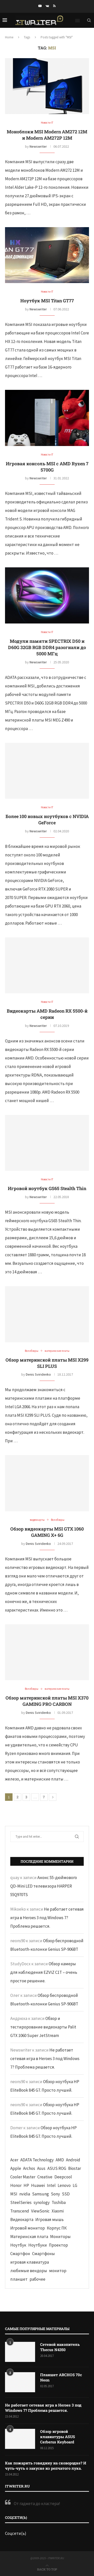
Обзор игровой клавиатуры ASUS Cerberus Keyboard (57, 2436)
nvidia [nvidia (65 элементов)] (24, 2194)
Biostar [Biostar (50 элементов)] (74, 2168)
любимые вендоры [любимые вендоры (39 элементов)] (28, 2270)
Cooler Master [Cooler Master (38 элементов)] (22, 2177)
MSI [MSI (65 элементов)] (13, 2194)
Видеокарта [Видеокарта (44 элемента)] (21, 2219)
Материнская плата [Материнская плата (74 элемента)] (29, 2236)
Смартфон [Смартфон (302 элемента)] (20, 2253)
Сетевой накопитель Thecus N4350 (60, 2347)
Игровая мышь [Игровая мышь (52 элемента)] (49, 2219)
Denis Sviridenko (38, 1374)
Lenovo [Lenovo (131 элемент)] (64, 2185)
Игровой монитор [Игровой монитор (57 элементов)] (27, 2228)
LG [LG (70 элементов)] (75, 2185)
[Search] (88, 20)
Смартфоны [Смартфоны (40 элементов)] (43, 2253)
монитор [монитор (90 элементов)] (57, 2270)
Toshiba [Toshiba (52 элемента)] (59, 2202)
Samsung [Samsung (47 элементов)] (40, 2194)
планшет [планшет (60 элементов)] (19, 2279)
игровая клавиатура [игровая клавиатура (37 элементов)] (29, 2262)
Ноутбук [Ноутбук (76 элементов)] (18, 2245)
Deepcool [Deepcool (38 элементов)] (63, 2177)
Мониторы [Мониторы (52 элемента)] (60, 2236)
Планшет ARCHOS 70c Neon (61, 2377)
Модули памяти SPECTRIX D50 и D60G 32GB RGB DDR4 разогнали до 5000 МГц (47, 647)
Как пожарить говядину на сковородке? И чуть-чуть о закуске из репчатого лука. (45, 2465)
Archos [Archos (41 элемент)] (29, 2168)
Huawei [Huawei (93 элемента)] (38, 2185)
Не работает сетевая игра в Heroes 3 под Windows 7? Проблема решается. (47, 1917)
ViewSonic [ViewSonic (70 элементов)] (40, 2211)
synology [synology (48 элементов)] (42, 2202)
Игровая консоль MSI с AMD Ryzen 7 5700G (47, 467)
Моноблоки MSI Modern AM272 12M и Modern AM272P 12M (47, 135)
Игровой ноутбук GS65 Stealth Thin (47, 1188)
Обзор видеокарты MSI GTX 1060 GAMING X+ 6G (47, 1532)
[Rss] (54, 6)
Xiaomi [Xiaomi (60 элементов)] (58, 2211)
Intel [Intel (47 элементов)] (51, 2185)
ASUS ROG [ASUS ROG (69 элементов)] (56, 2168)
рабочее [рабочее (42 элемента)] (37, 2279)
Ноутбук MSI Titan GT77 (47, 301)
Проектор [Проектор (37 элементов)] (58, 2245)
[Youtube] (40, 6)
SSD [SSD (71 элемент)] (66, 2194)
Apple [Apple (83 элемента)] (15, 2168)
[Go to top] (47, 2569)
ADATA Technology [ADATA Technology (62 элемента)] (37, 2160)
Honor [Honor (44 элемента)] (16, 2185)
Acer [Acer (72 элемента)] (14, 2160)
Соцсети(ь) (15, 2533)
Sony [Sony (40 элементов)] (55, 2194)
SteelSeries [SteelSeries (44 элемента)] (21, 2202)
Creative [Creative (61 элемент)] (44, 2177)
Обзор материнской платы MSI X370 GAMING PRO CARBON (47, 1701)
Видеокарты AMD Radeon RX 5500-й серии (47, 1014)
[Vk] (47, 6)
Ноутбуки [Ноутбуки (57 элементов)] (37, 2245)
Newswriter (38, 146)
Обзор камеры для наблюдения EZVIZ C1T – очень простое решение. (43, 1972)
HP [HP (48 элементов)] (26, 2185)
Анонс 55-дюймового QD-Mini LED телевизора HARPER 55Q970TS (43, 1886)
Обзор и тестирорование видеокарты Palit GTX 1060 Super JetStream (43, 2027)
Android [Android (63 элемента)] (73, 2160)
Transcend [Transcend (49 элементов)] (19, 2211)
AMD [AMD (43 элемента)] (60, 2160)
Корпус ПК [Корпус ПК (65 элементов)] (57, 2228)
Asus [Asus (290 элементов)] (41, 2168)
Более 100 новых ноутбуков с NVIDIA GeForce (47, 819)
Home (9, 37)
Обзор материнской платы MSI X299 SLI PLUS (47, 1363)
